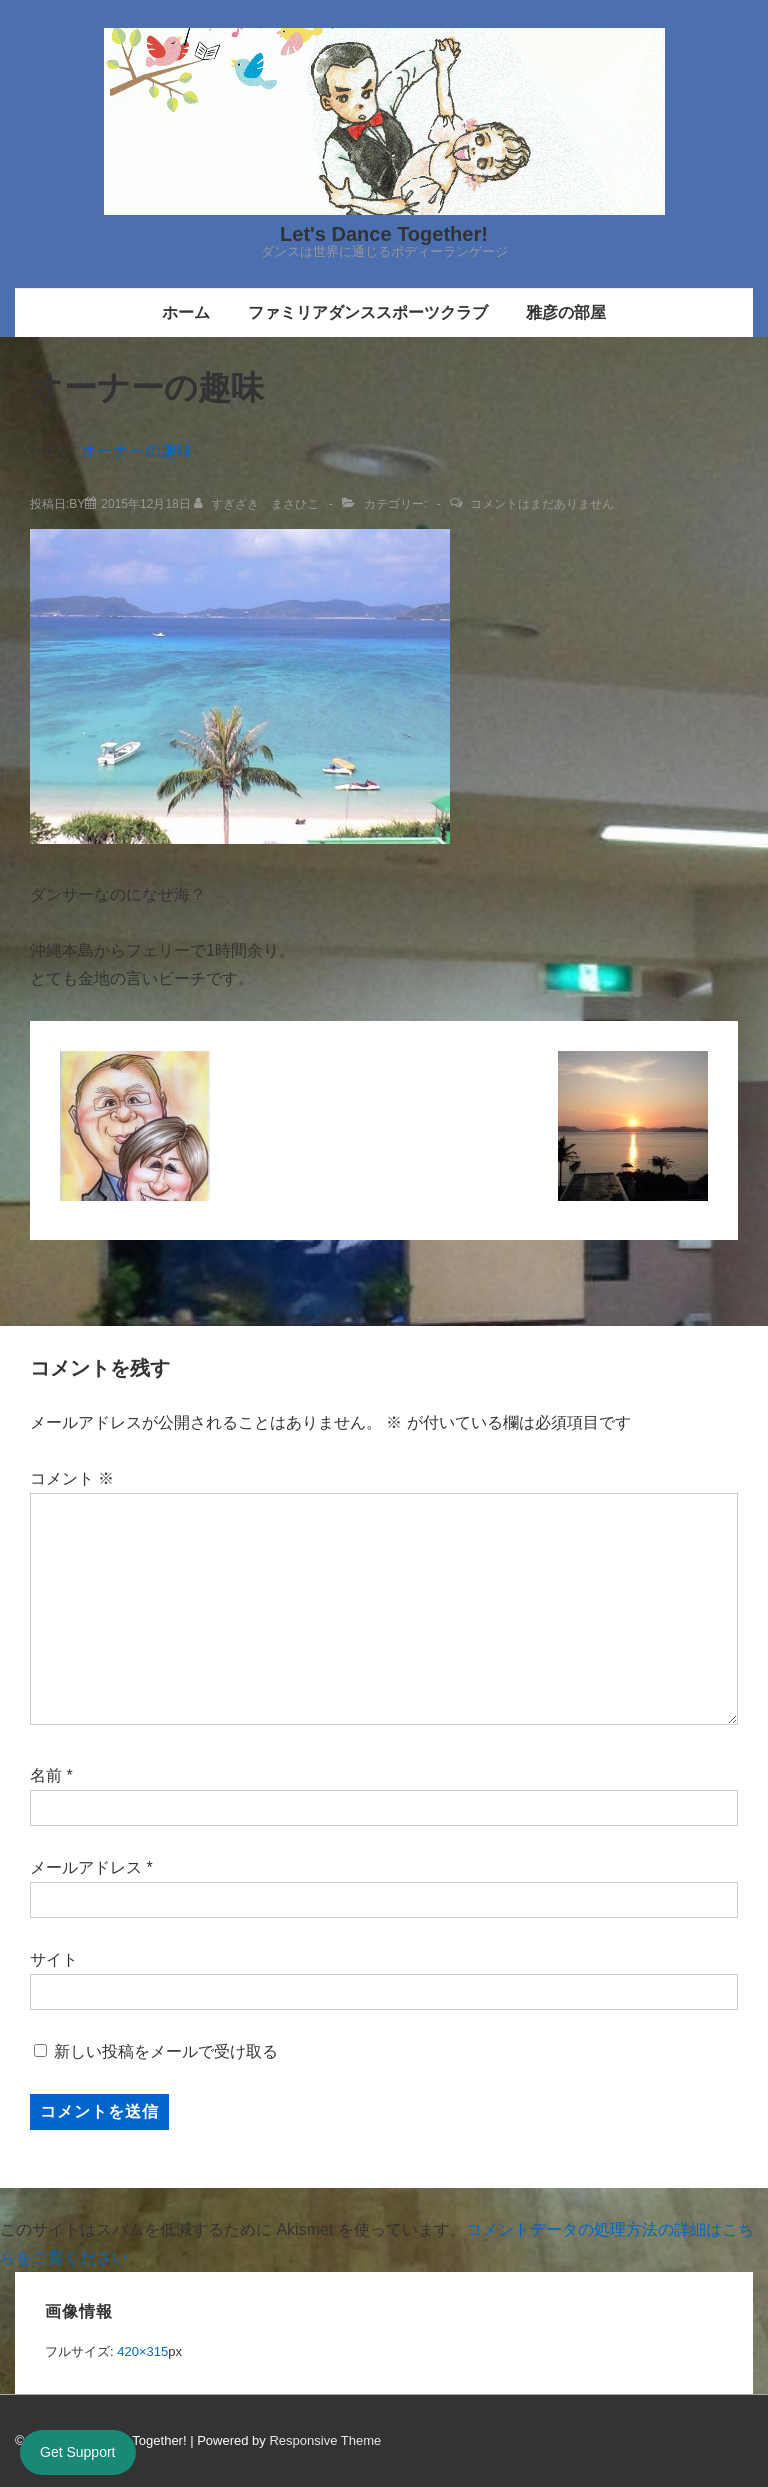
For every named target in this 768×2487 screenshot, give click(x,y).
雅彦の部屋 (566, 312)
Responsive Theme (325, 2440)
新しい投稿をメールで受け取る (166, 2051)
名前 (46, 1775)
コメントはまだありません (542, 504)
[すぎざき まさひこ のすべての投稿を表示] (258, 504)
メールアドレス (86, 1867)
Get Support (78, 2452)
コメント (72, 1478)
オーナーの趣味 (137, 450)
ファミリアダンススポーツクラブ (368, 312)
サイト (54, 1959)
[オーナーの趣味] (145, 504)
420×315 (142, 2351)
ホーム (186, 312)
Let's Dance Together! (384, 234)
